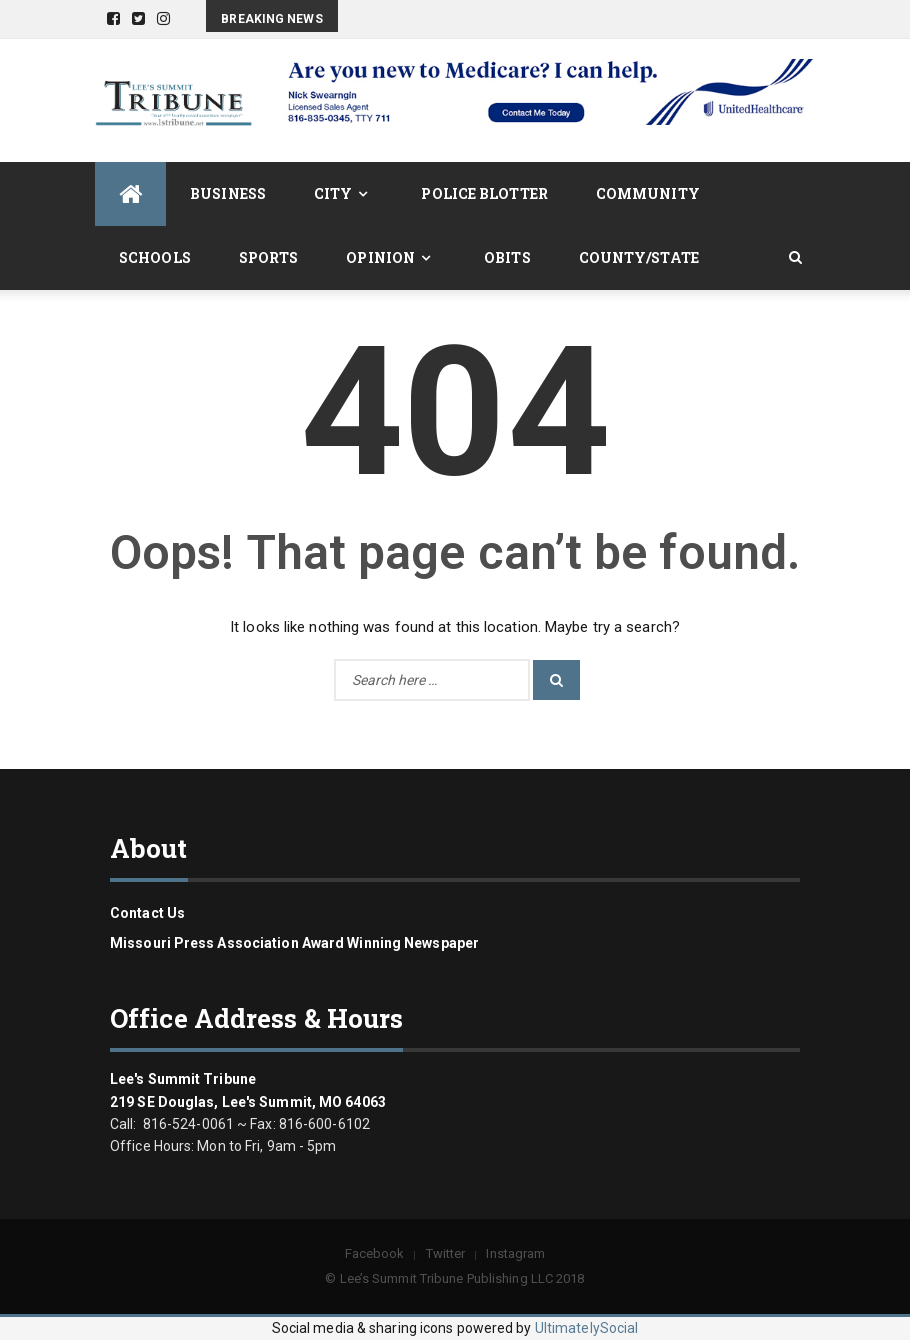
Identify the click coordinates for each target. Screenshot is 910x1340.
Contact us (147, 913)
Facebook (375, 1253)
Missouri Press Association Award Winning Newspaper (294, 943)
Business (228, 193)
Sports (269, 257)
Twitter (446, 1253)
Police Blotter (484, 193)
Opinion (380, 257)
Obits (507, 257)
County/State (639, 257)
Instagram (515, 1253)
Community (648, 193)
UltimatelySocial (587, 1328)
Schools (155, 257)
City (333, 193)
